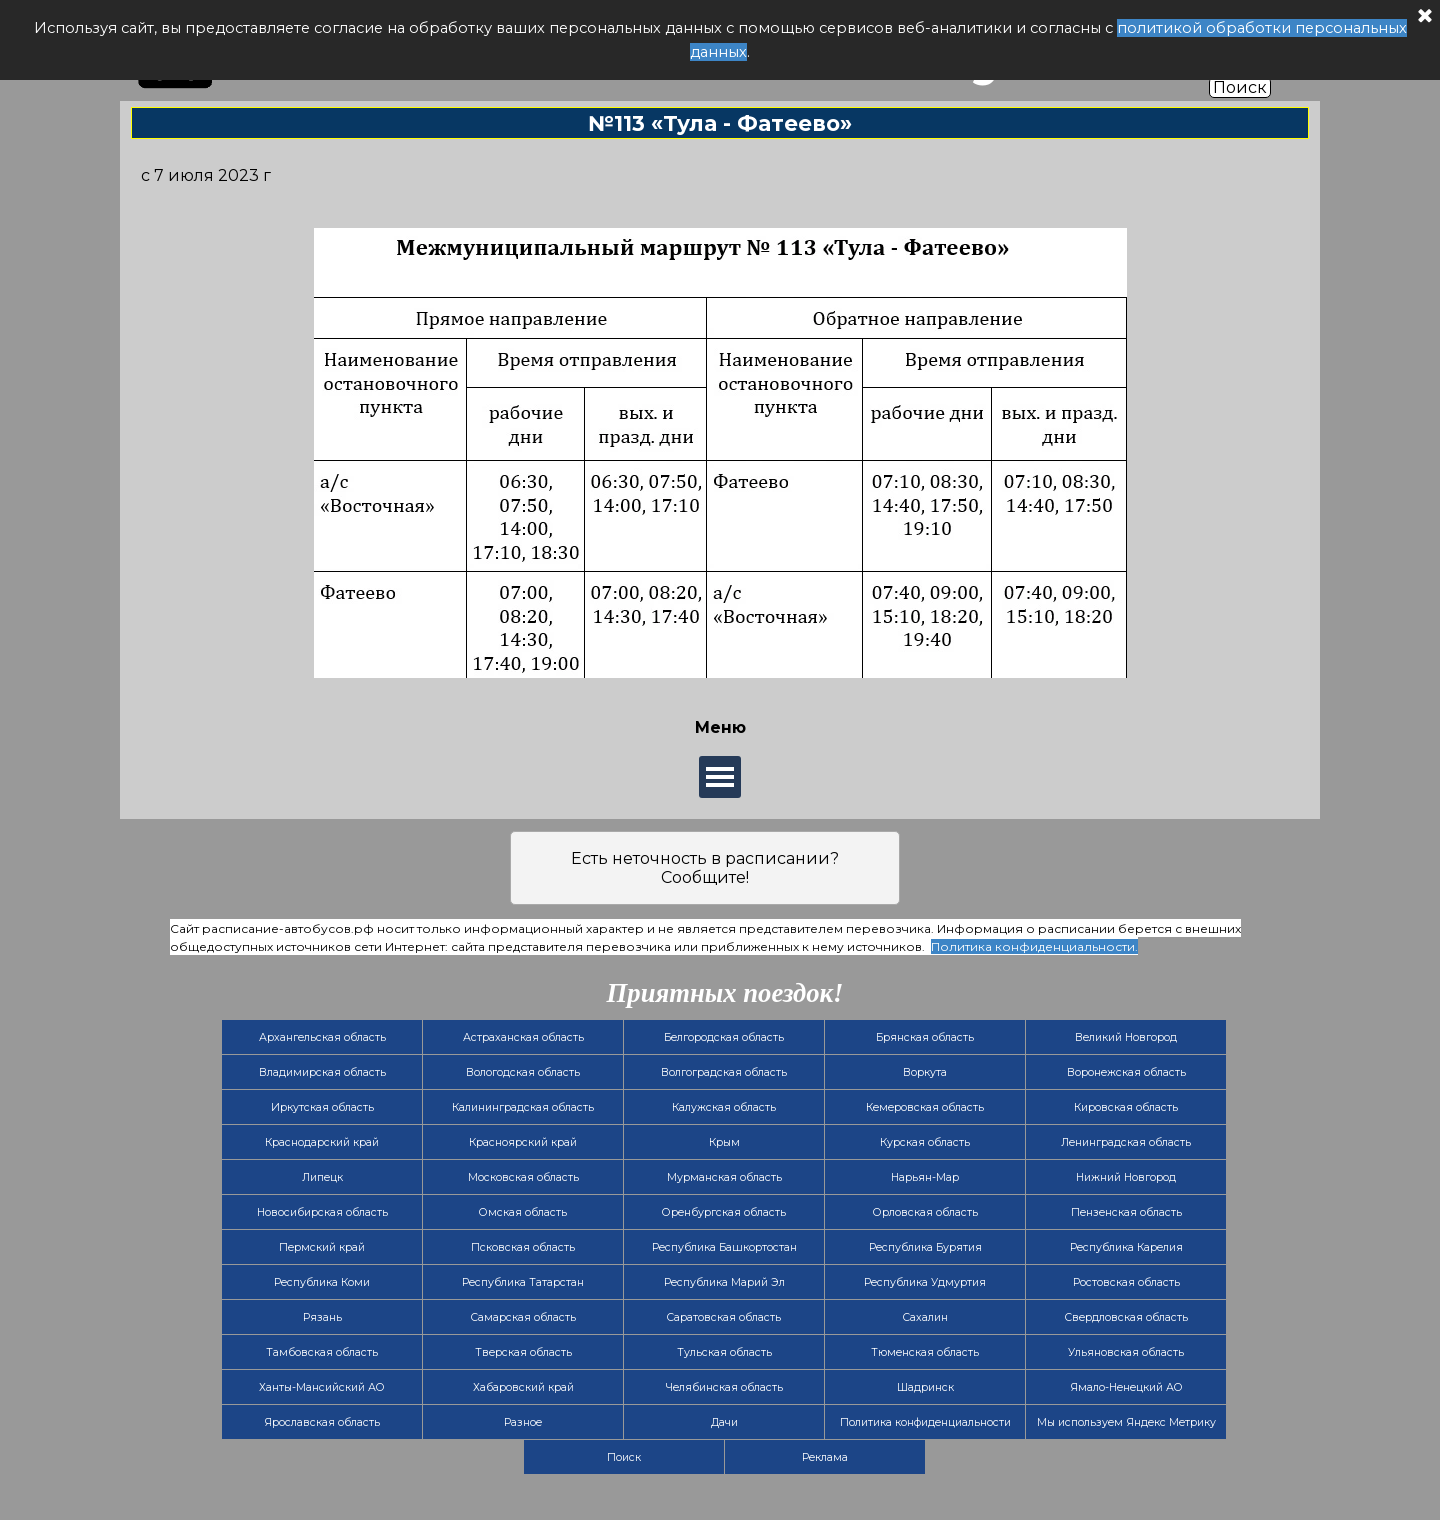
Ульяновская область (1126, 1352)
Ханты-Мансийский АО (322, 1387)
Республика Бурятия (925, 1247)
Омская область (523, 1212)
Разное (523, 1422)
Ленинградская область (1126, 1142)
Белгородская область (724, 1037)
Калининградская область (523, 1107)
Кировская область (1126, 1107)
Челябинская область (724, 1387)
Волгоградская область (724, 1072)
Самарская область (523, 1317)
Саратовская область (724, 1317)
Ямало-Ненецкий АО (1126, 1387)
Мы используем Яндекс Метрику (1126, 1422)
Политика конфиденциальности (925, 1422)
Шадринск (925, 1387)
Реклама (825, 1457)
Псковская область (523, 1247)
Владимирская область (322, 1072)
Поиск (1240, 87)
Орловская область (925, 1212)
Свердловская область (1126, 1317)
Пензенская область (1126, 1212)
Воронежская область (1126, 1072)
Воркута (925, 1072)
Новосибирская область (322, 1212)
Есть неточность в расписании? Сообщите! (705, 868)
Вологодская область (523, 1072)
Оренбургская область (724, 1212)
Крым (724, 1142)
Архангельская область (322, 1037)
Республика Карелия (1126, 1247)
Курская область (925, 1142)
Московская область (523, 1177)
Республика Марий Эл (724, 1282)
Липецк (322, 1177)
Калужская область (724, 1107)
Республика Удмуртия (925, 1282)
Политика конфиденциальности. (1034, 946)
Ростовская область (1126, 1282)
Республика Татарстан (523, 1282)
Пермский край (322, 1247)
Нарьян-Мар (925, 1177)
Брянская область (925, 1037)
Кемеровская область (925, 1107)
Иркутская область (322, 1107)
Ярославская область (322, 1422)
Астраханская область (523, 1037)
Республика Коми (322, 1282)
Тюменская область (925, 1352)
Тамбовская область (322, 1352)
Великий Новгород (1126, 1037)
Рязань (322, 1317)
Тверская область (523, 1352)
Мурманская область (724, 1177)
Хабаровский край (523, 1387)
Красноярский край (523, 1142)
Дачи (724, 1422)
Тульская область (724, 1352)
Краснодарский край (322, 1142)
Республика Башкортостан (724, 1247)
